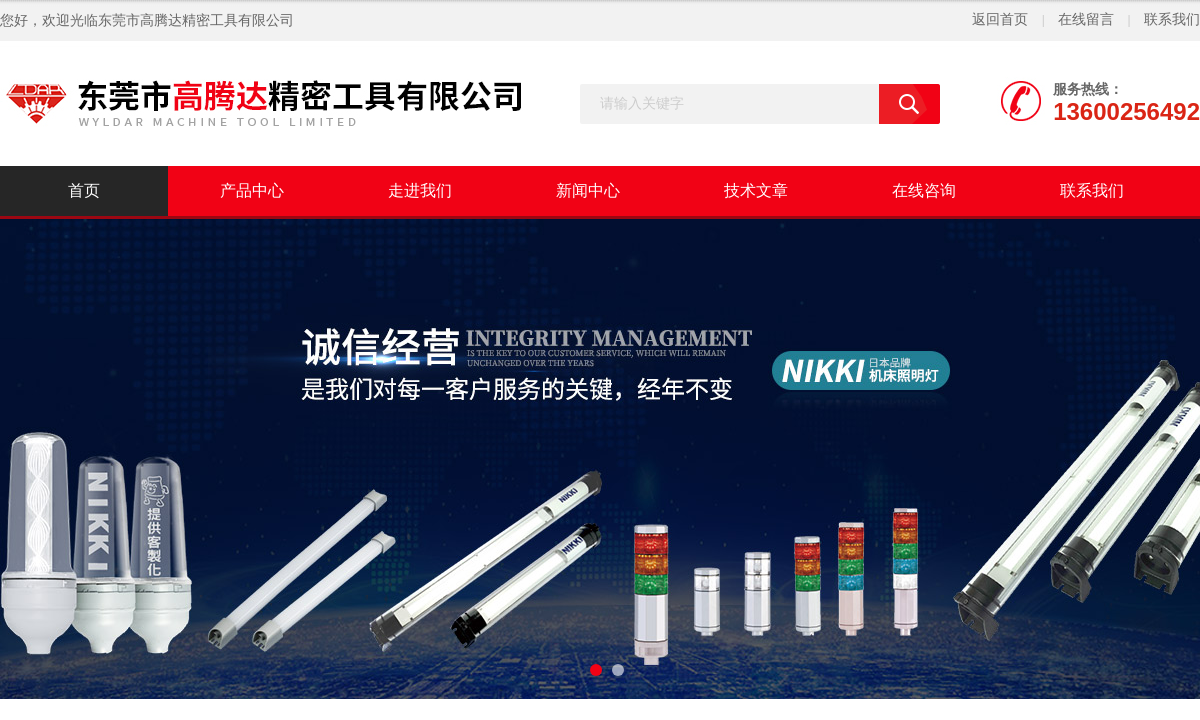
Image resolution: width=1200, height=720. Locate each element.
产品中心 (252, 190)
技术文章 (756, 190)
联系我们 (1172, 19)
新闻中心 (588, 190)
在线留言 (1086, 19)
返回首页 (1000, 19)
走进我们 (420, 190)
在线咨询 (924, 190)
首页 (84, 190)
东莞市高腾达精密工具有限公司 (196, 20)
